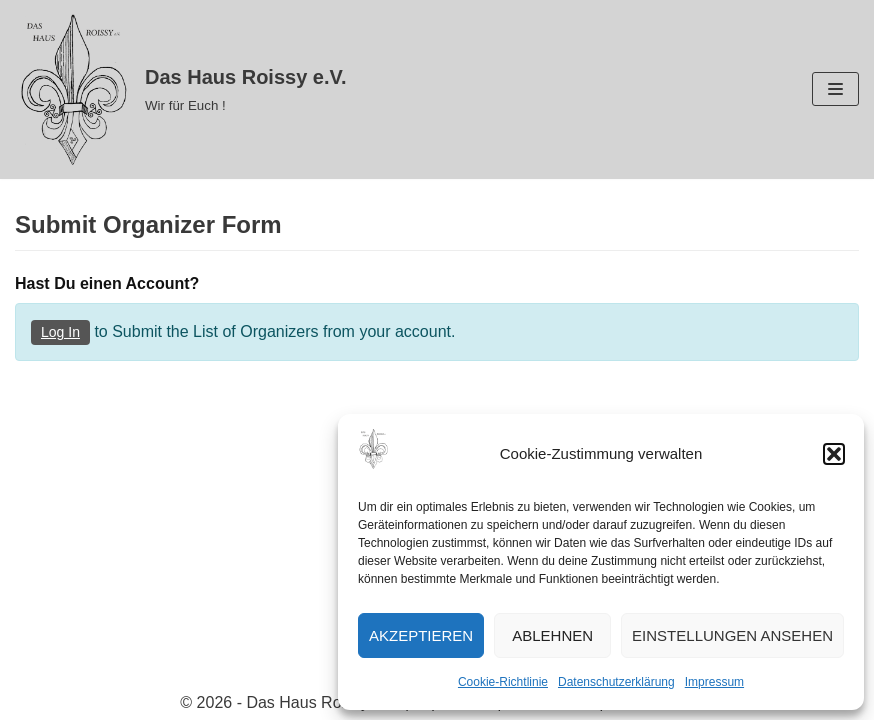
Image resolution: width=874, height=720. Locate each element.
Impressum (714, 682)
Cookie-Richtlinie (503, 682)
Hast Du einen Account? (107, 283)
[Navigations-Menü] (835, 89)
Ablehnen (552, 635)
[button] (834, 454)
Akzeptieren (421, 635)
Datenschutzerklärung (616, 682)
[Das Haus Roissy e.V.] (181, 89)
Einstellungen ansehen (732, 635)
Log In (60, 332)
